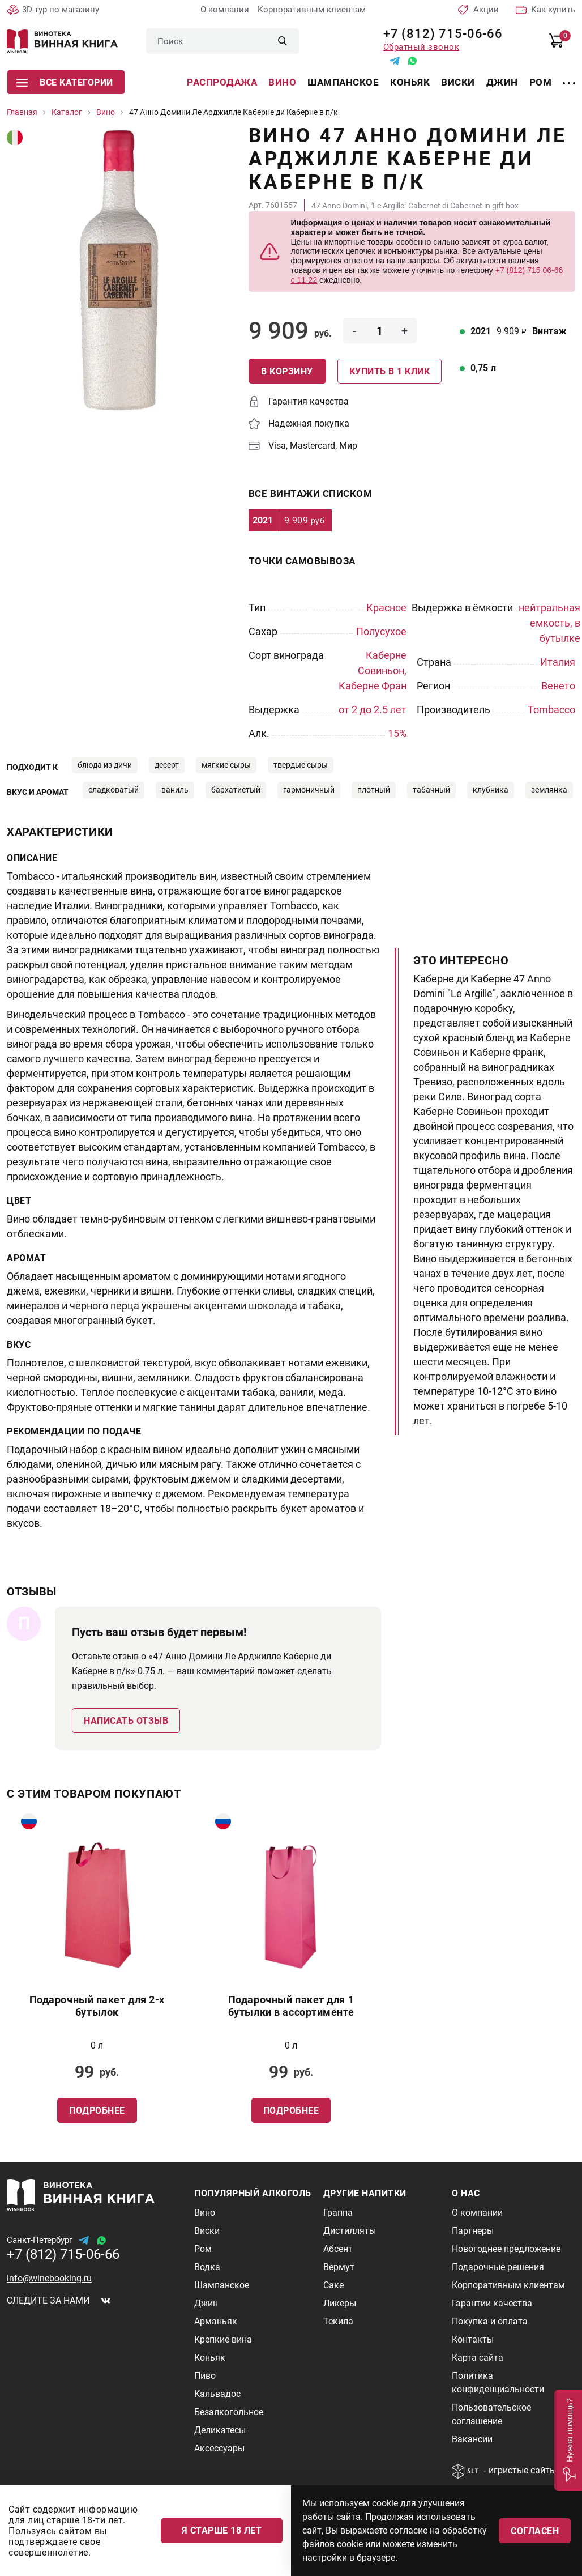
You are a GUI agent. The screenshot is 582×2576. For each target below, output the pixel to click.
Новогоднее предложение (506, 2248)
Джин (502, 82)
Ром (540, 82)
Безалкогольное (228, 2412)
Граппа (338, 2212)
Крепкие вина (223, 2339)
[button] (568, 2440)
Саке (333, 2285)
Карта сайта (477, 2357)
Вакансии (472, 2439)
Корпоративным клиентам (312, 10)
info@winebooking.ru (49, 2278)
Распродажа (222, 82)
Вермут (338, 2267)
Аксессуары (219, 2448)
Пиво (205, 2375)
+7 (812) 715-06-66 (439, 34)
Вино (282, 82)
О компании (224, 10)
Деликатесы (220, 2430)
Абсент (338, 2248)
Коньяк (410, 82)
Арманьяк (215, 2321)
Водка (207, 2267)
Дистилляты (349, 2230)
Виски (458, 82)
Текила (338, 2321)
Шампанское (343, 82)
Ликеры (339, 2303)
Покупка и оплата (490, 2321)
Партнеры (473, 2230)
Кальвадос (217, 2393)
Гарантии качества (492, 2303)
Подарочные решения (498, 2267)
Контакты (473, 2339)
